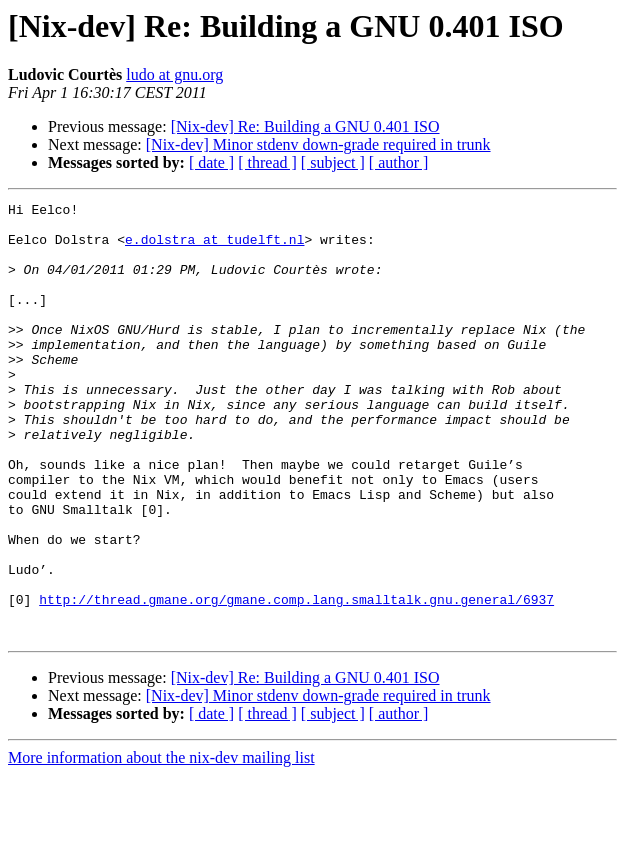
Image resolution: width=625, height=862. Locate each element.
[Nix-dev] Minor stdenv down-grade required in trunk (318, 144)
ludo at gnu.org (174, 74)
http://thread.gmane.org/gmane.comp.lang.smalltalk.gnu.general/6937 (296, 680)
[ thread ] (267, 162)
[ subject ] (333, 162)
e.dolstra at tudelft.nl (214, 248)
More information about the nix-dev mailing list (161, 844)
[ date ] (211, 162)
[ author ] (399, 162)
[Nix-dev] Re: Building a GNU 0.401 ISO (305, 126)
